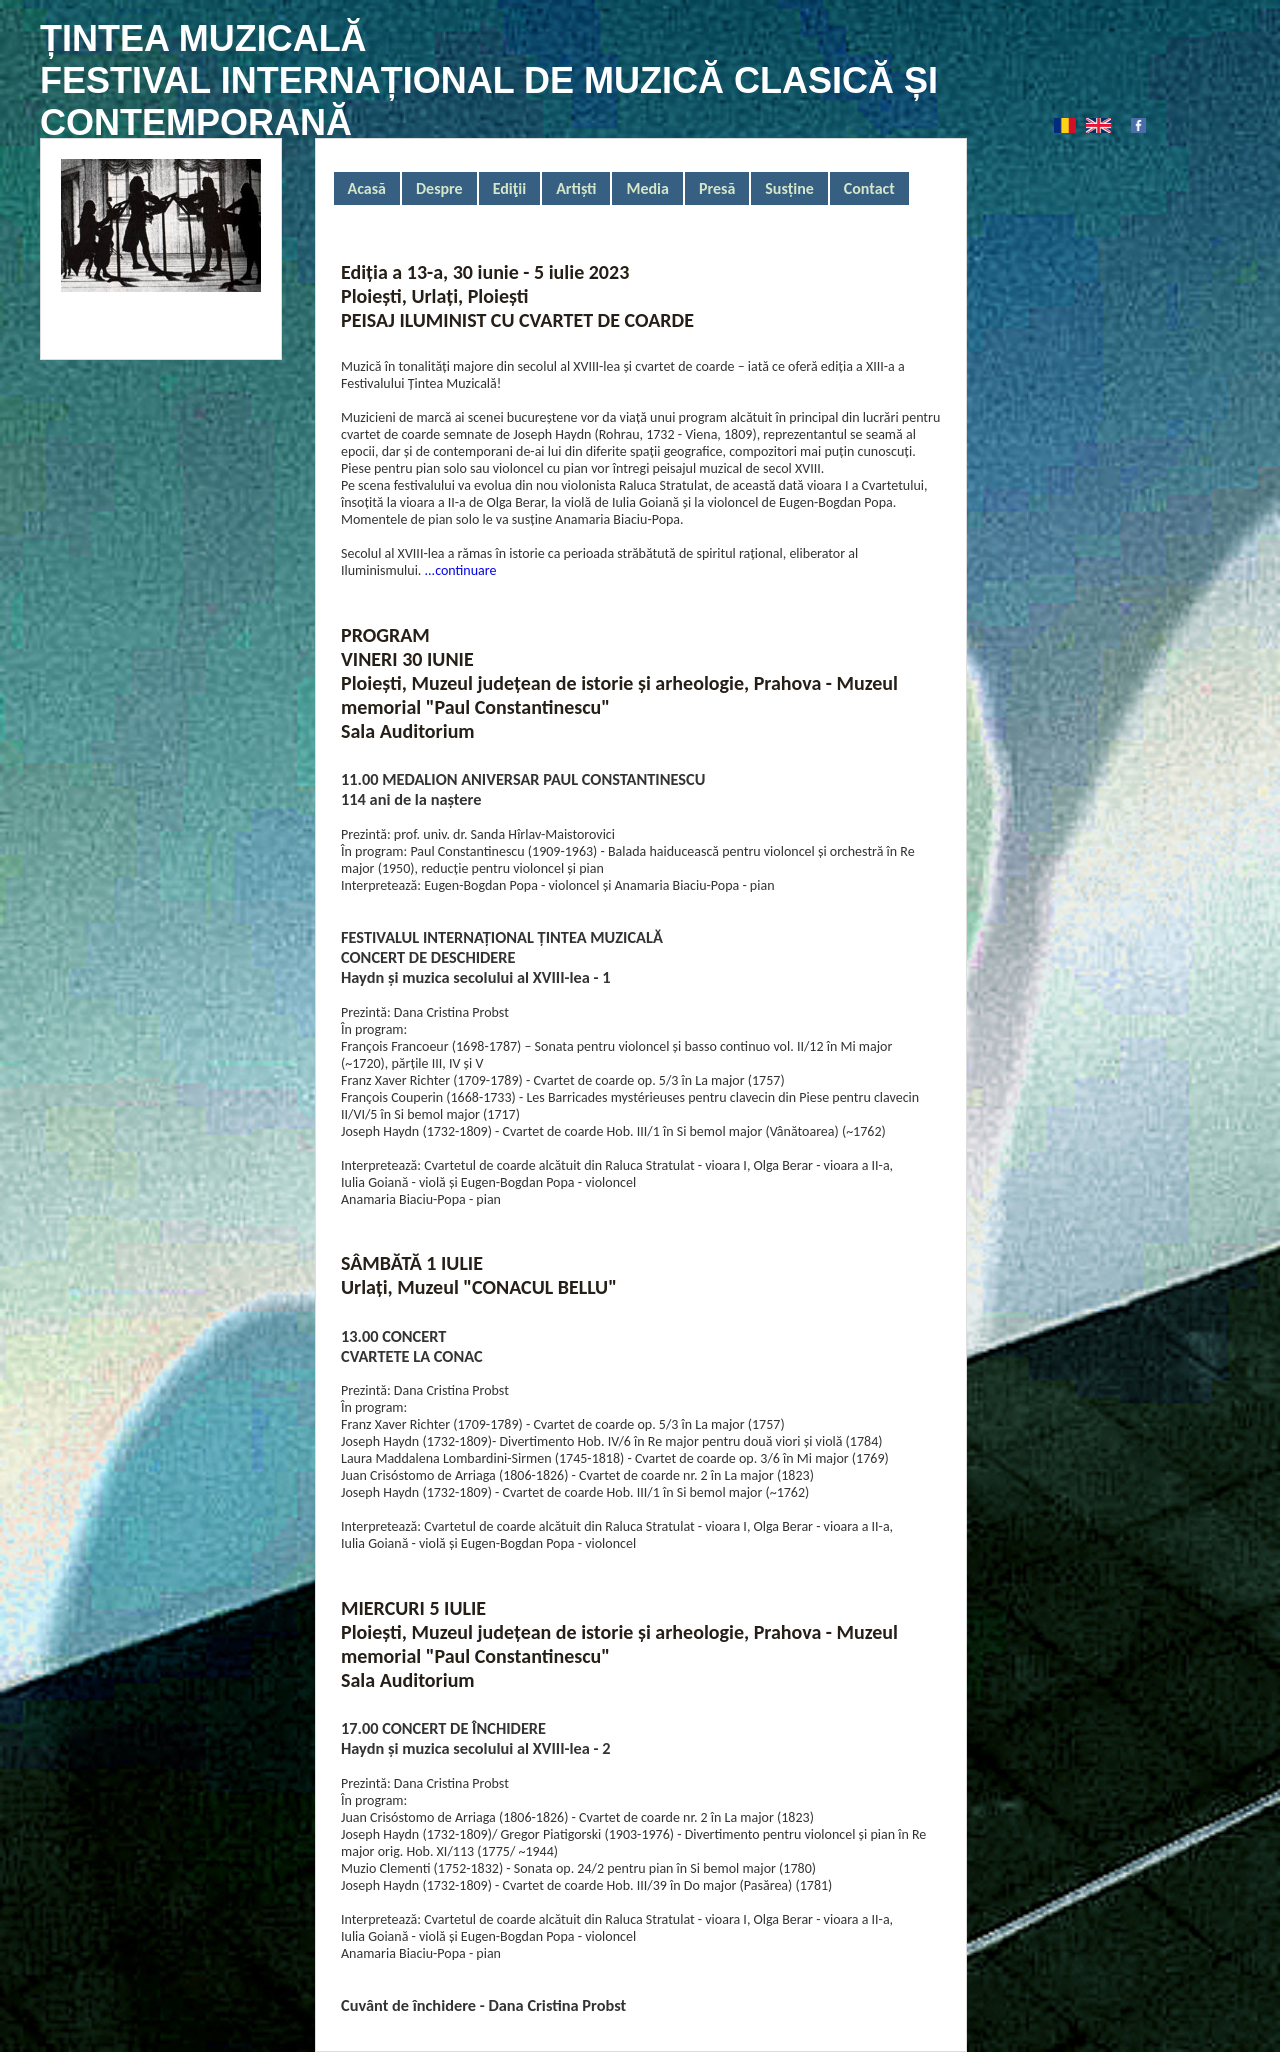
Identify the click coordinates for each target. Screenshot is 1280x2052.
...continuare (458, 570)
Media (647, 188)
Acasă (367, 188)
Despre (439, 188)
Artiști (576, 188)
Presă (717, 188)
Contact (869, 188)
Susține (789, 188)
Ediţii (510, 188)
